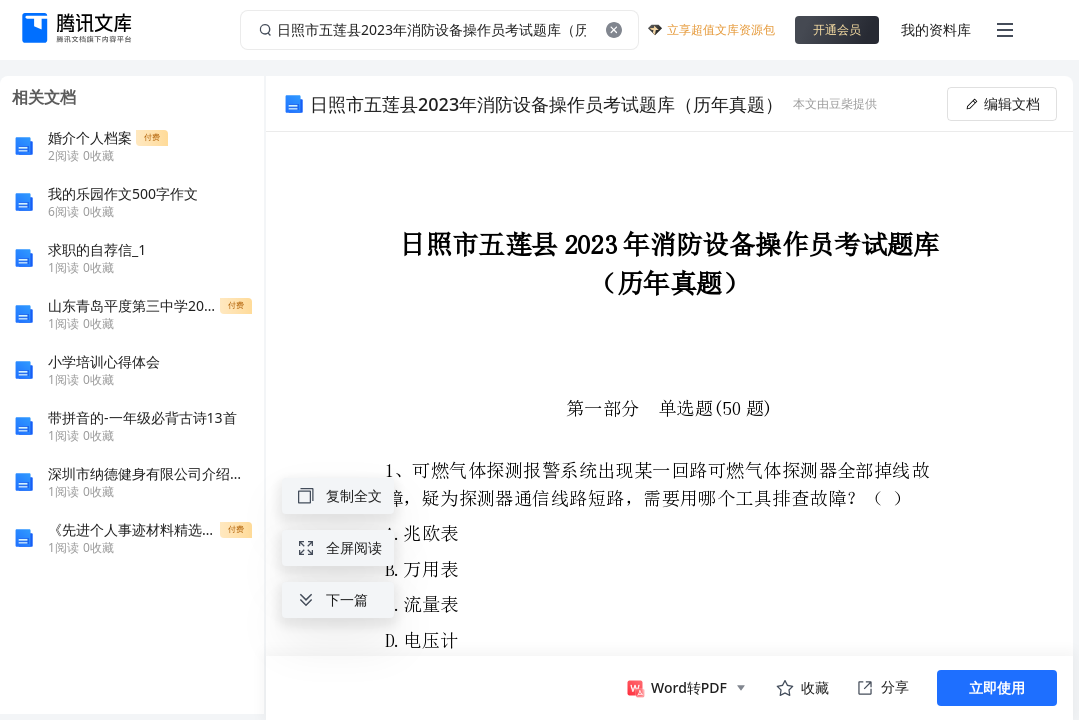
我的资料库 (936, 29)
